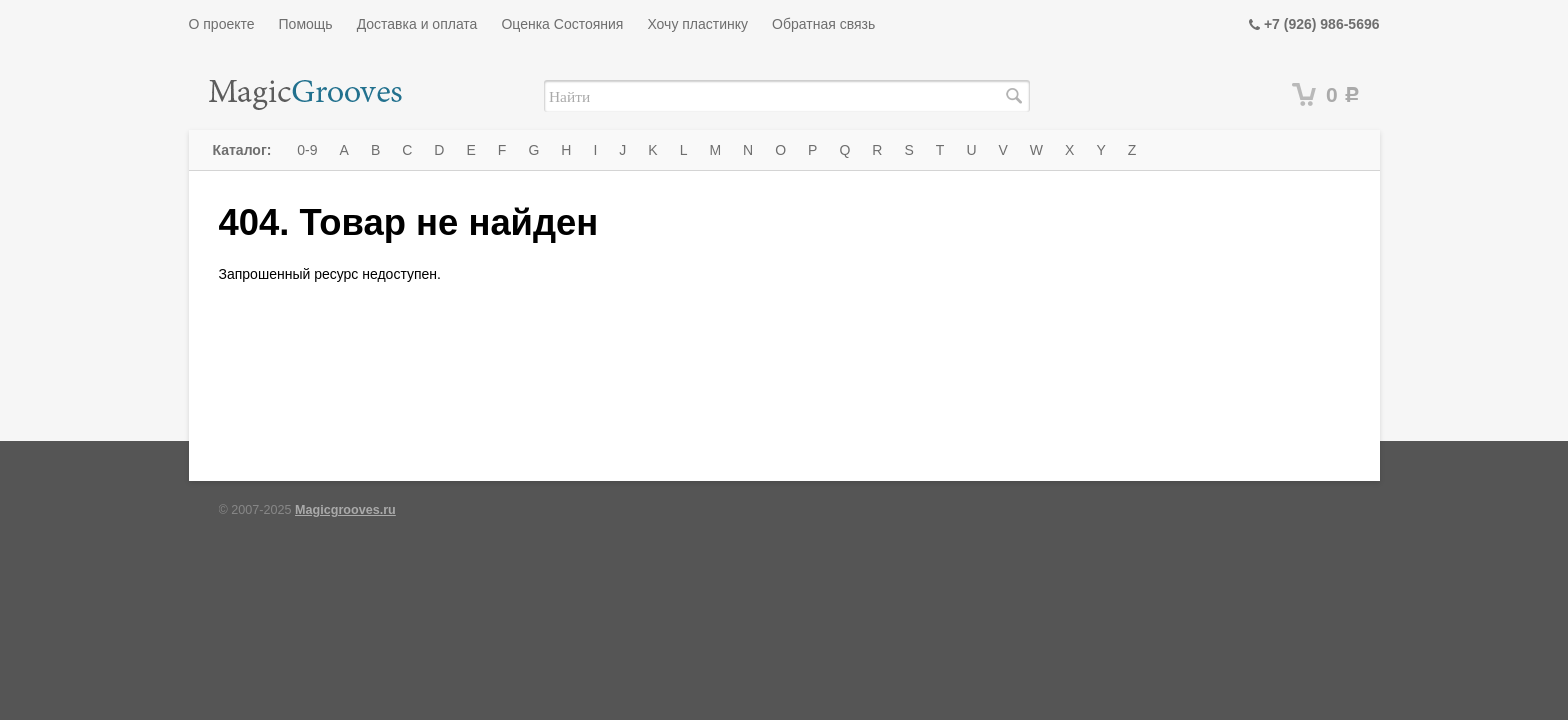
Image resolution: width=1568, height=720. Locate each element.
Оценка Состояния (562, 24)
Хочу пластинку (697, 24)
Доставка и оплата (417, 24)
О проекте (222, 24)
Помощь (306, 24)
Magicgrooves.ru (345, 510)
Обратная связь (823, 24)
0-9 (307, 150)
